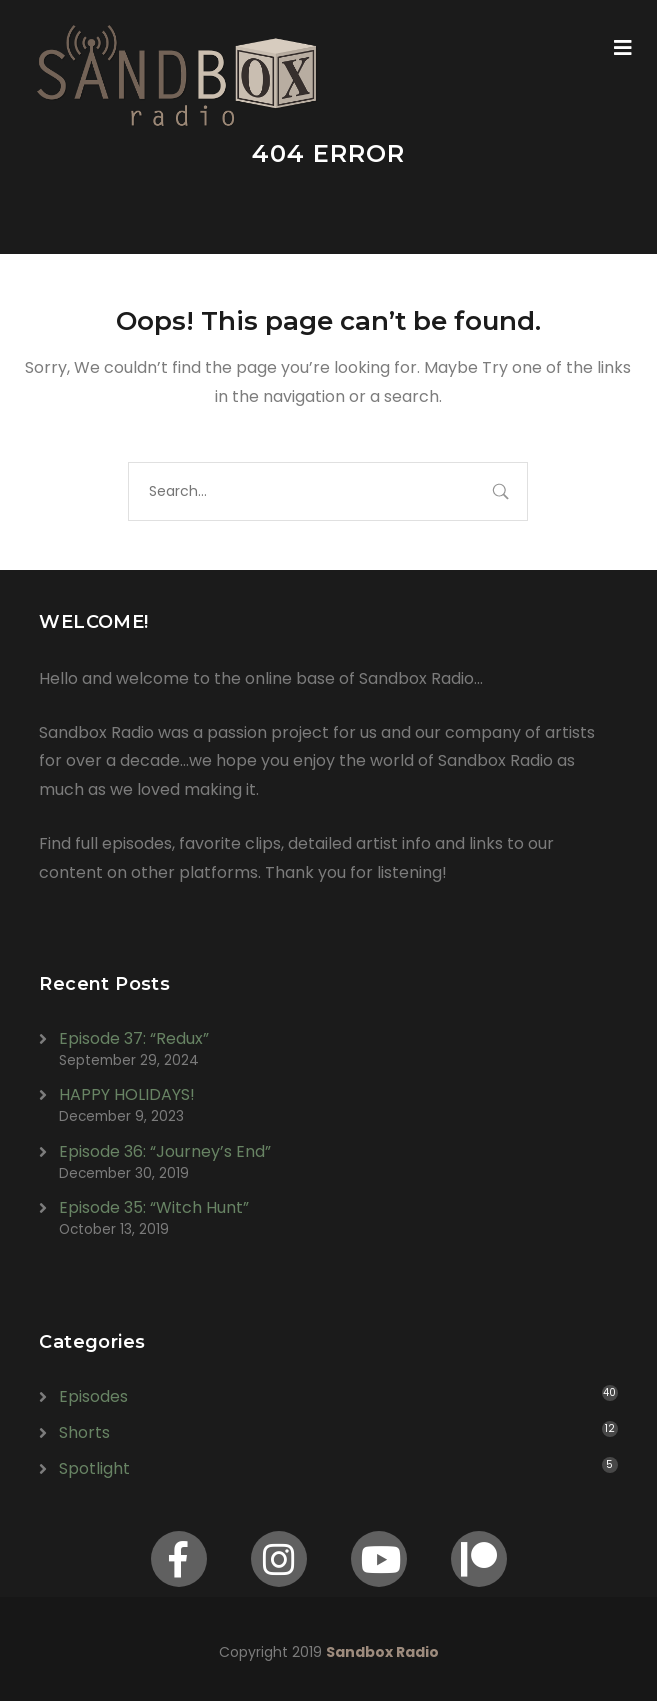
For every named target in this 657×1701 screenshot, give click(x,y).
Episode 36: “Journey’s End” (165, 1151)
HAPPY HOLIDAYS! (127, 1094)
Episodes (93, 1396)
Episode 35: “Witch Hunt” (154, 1207)
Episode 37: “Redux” (134, 1038)
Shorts (84, 1432)
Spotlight (94, 1468)
